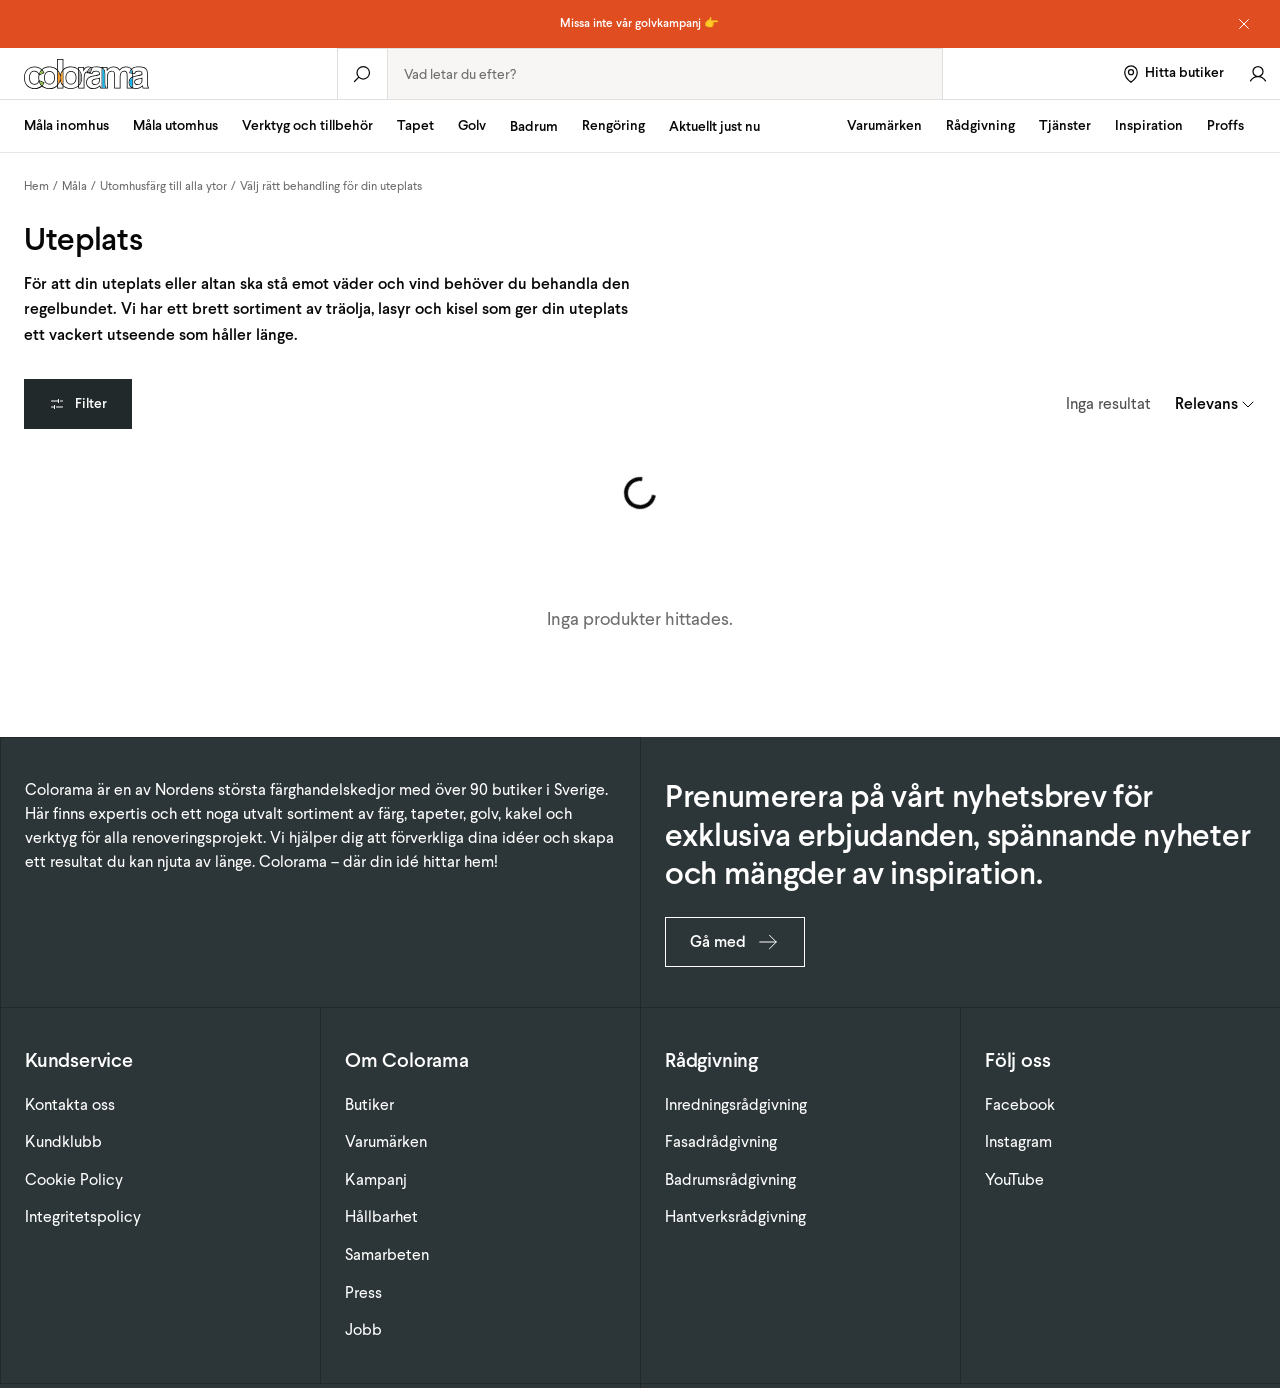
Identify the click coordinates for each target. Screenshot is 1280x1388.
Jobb (363, 1329)
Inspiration (1149, 125)
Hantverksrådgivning (735, 1216)
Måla (74, 186)
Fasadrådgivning (721, 1141)
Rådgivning (980, 125)
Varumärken (884, 125)
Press (363, 1292)
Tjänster (1065, 125)
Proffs (1225, 125)
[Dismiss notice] (1244, 24)
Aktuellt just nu (714, 126)
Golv (472, 125)
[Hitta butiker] (1172, 73)
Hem (36, 186)
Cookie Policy (74, 1179)
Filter (78, 403)
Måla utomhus (175, 125)
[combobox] (665, 74)
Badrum (534, 126)
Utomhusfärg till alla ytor (163, 186)
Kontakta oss (70, 1104)
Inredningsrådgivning (736, 1104)
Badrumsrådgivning (730, 1179)
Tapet (415, 125)
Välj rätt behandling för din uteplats (331, 186)
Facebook (1020, 1104)
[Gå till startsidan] (168, 74)
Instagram (1018, 1141)
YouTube (1014, 1179)
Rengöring (613, 125)
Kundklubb (63, 1141)
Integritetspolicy (83, 1216)
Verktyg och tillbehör (307, 125)
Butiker (369, 1104)
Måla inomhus (66, 125)
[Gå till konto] (1258, 73)
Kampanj (376, 1179)
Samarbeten (387, 1254)
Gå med (735, 942)
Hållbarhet (381, 1216)
